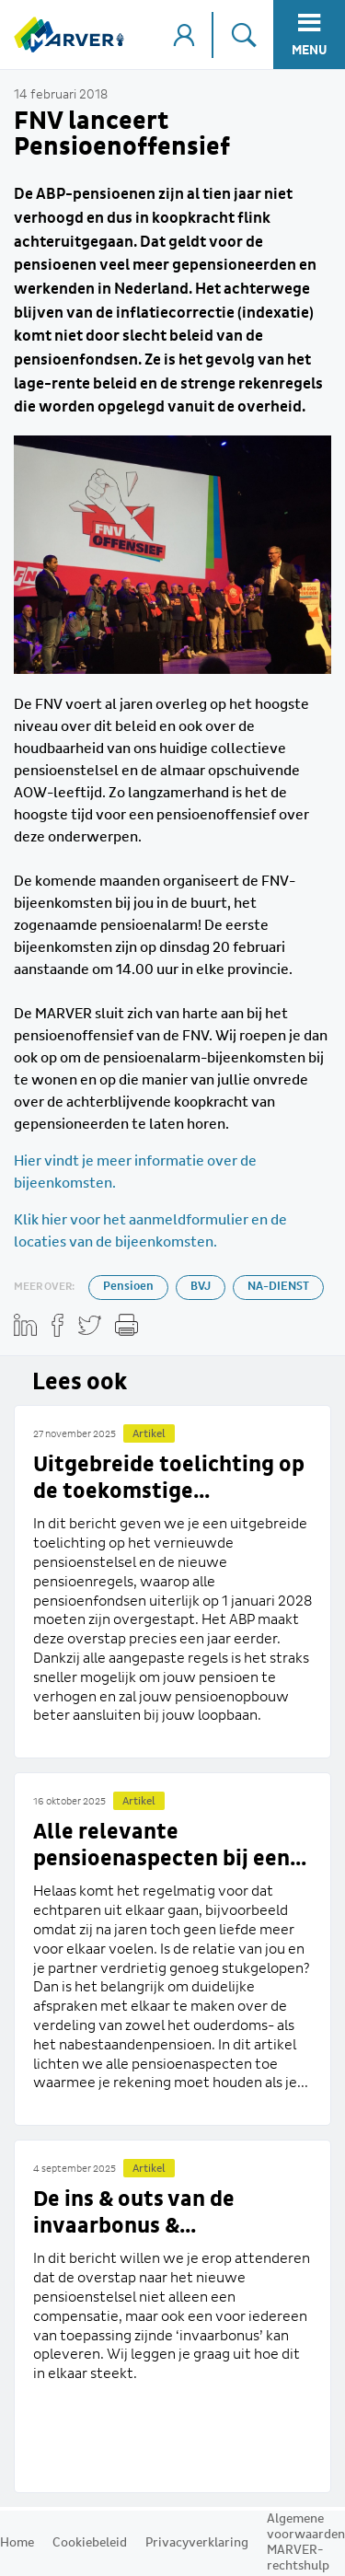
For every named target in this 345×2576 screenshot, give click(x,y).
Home (17, 2542)
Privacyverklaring (196, 2542)
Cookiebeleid (89, 2542)
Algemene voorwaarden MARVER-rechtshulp (306, 2542)
